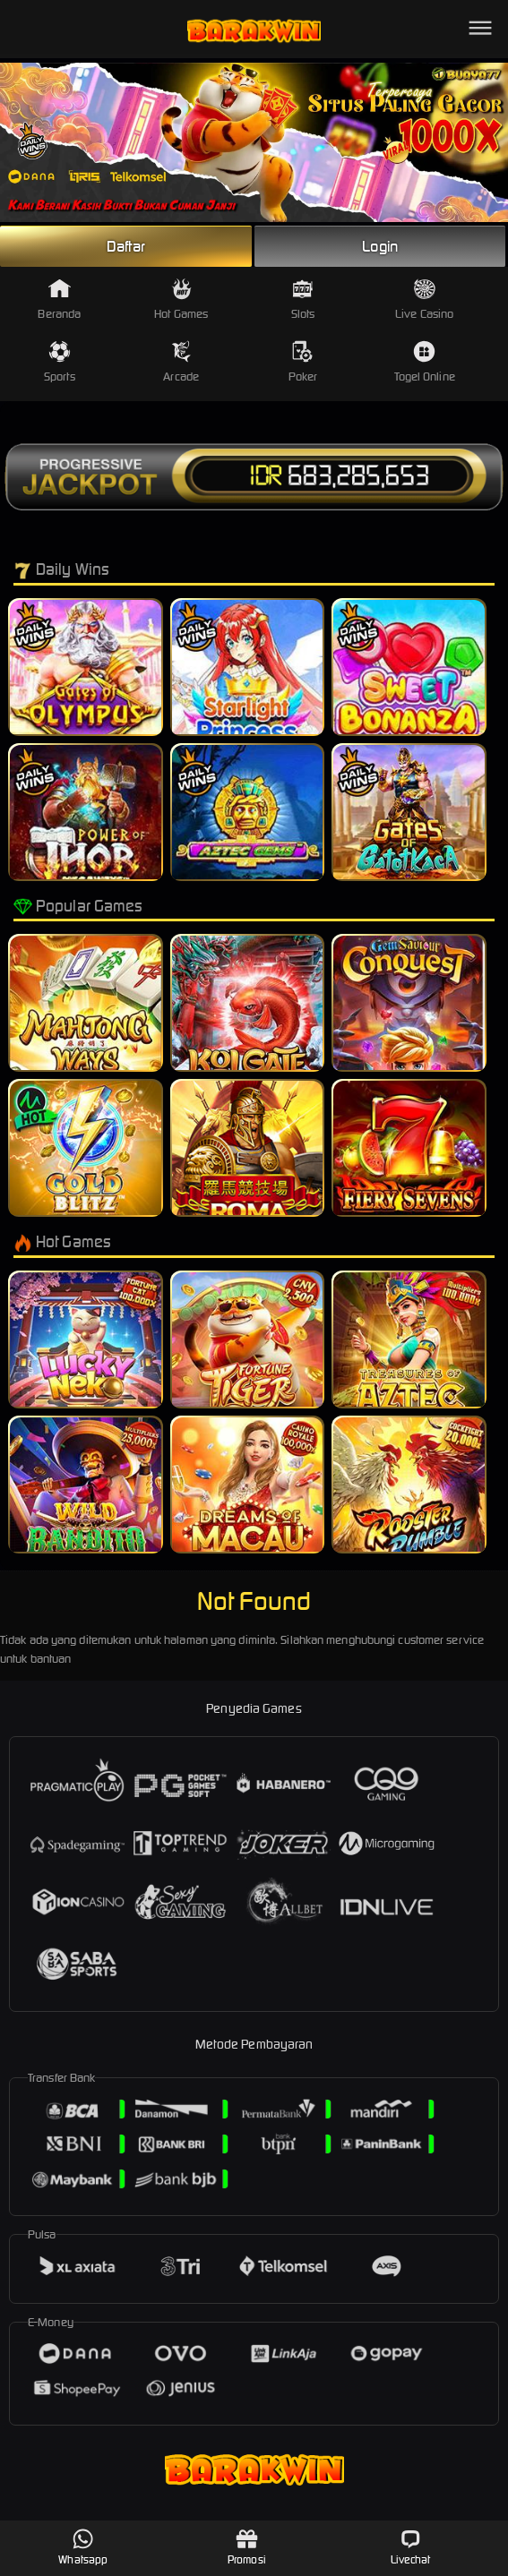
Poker (303, 362)
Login (380, 246)
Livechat (411, 2547)
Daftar (126, 246)
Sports (59, 362)
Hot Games (181, 299)
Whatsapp (83, 2547)
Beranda (59, 299)
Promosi (247, 2547)
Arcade (181, 362)
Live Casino (424, 299)
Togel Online (424, 362)
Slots (303, 299)
